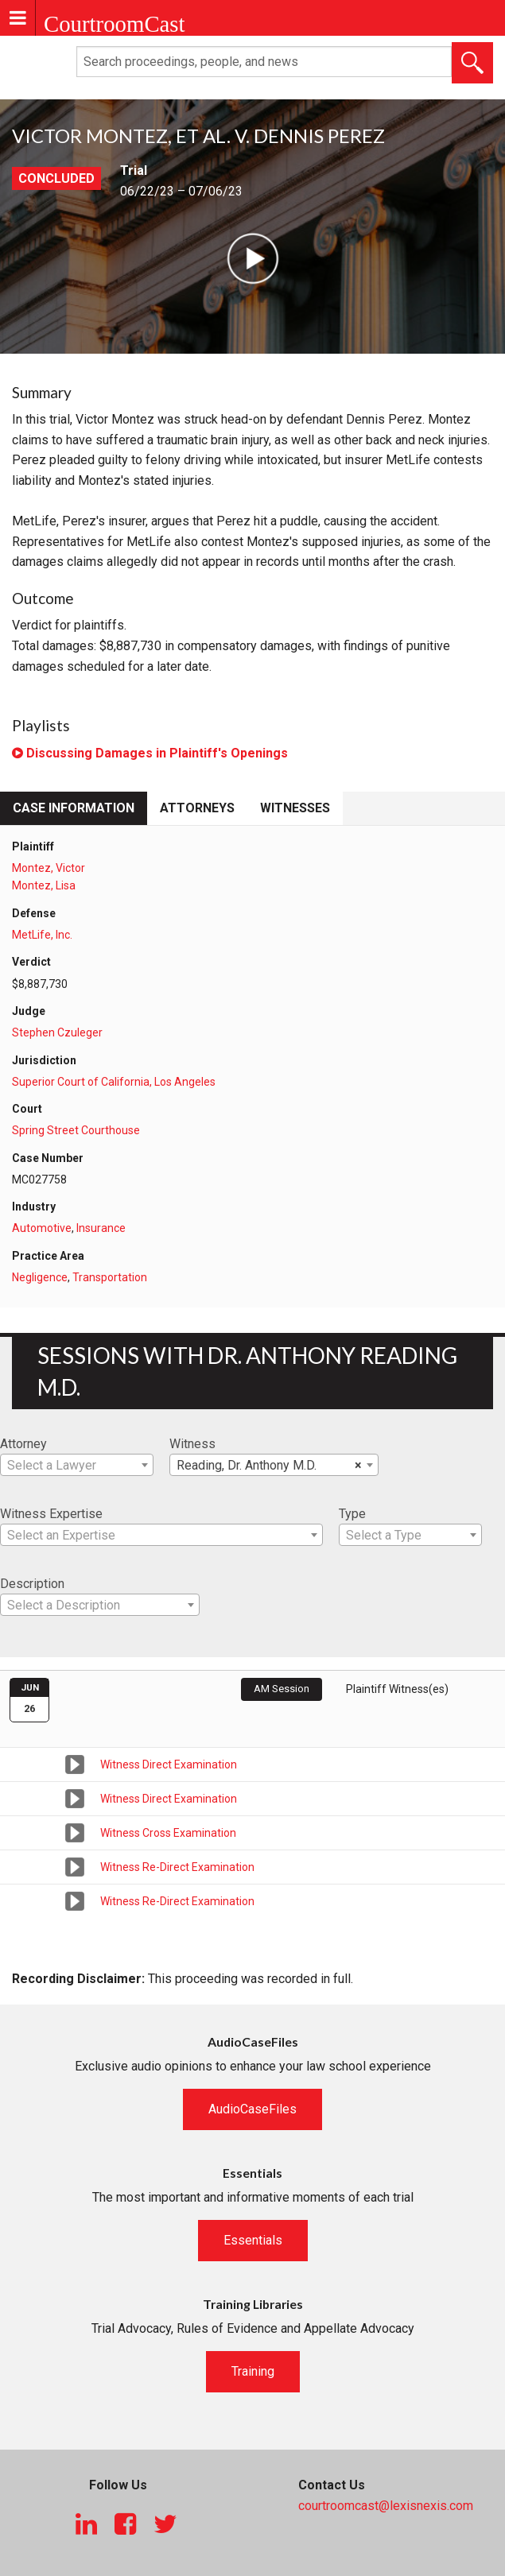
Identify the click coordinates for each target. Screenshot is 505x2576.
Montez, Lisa (44, 885)
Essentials (252, 2240)
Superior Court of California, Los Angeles (114, 1081)
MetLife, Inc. (42, 934)
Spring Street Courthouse (76, 1130)
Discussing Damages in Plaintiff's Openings (150, 753)
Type (352, 1513)
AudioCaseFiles (252, 2109)
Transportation (109, 1277)
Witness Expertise (51, 1513)
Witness (192, 1443)
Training (252, 2371)
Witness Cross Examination (168, 1832)
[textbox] (77, 1466)
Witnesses (295, 807)
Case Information (73, 807)
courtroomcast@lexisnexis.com (385, 2505)
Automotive (42, 1228)
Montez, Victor (48, 868)
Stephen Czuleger (57, 1032)
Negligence (40, 1277)
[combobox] (76, 1465)
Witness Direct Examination (168, 1764)
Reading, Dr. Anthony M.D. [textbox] (269, 1466)
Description (32, 1583)
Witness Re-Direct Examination (177, 1867)
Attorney (23, 1443)
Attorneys (197, 807)
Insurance (101, 1228)
